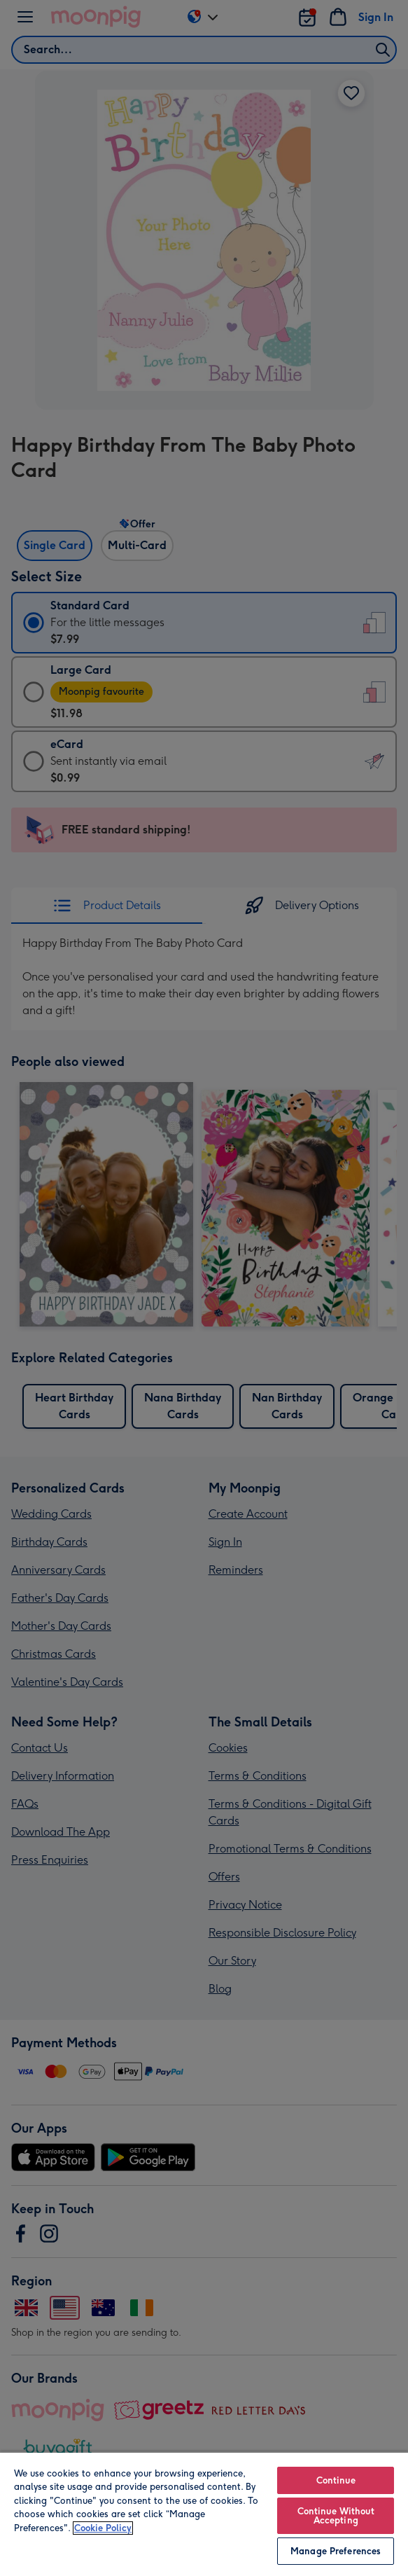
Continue (336, 2480)
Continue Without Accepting (335, 2516)
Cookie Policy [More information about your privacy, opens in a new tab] (103, 2528)
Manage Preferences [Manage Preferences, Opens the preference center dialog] (335, 2551)
